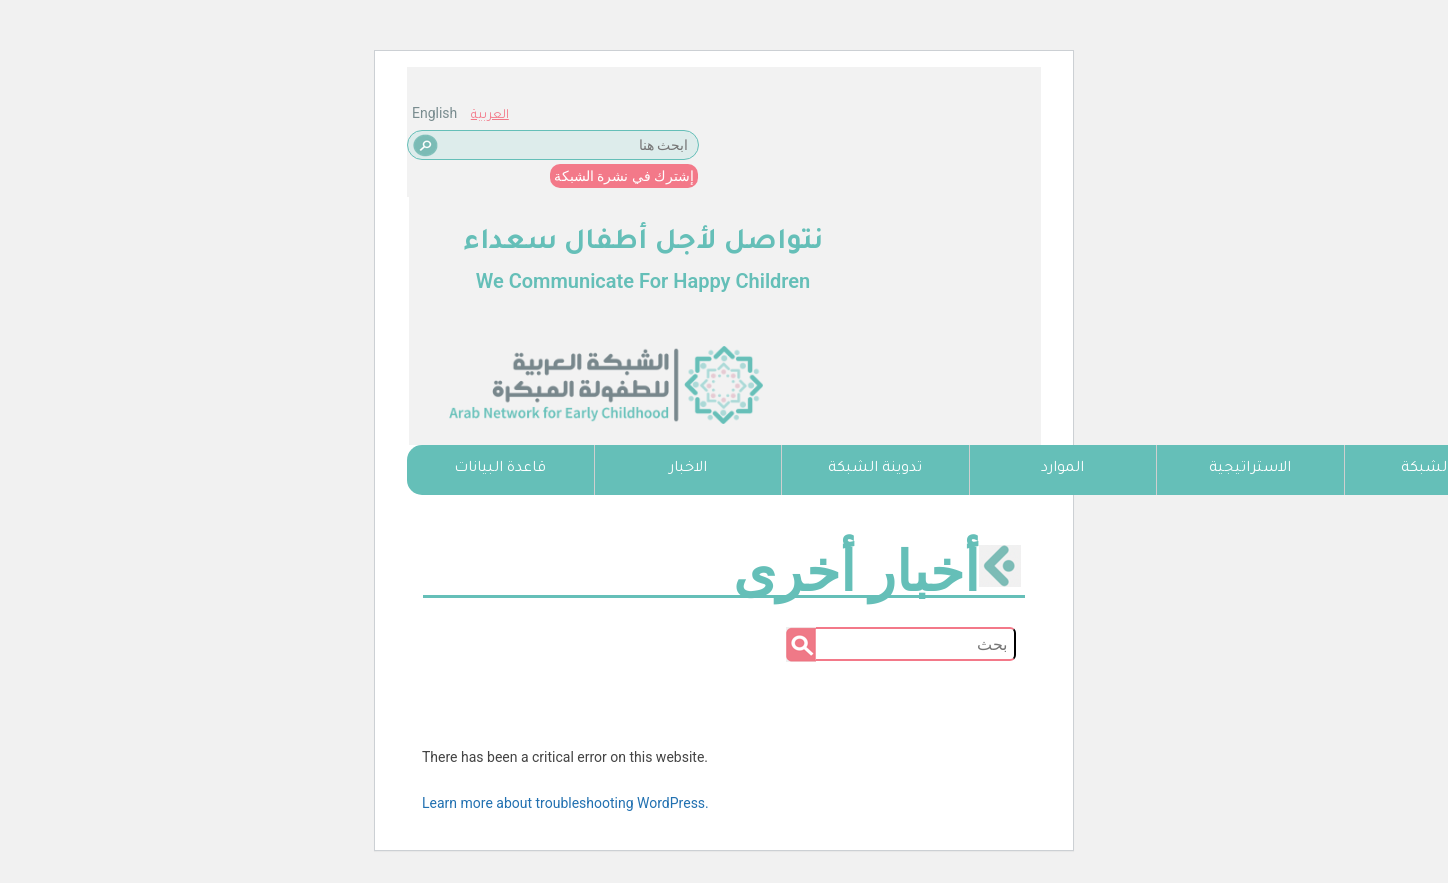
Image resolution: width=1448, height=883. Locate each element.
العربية (490, 116)
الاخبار (688, 469)
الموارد (1062, 469)
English (434, 113)
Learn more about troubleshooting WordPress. (565, 803)
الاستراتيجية (1250, 469)
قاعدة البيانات (500, 469)
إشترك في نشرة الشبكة (624, 176)
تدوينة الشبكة (875, 469)
